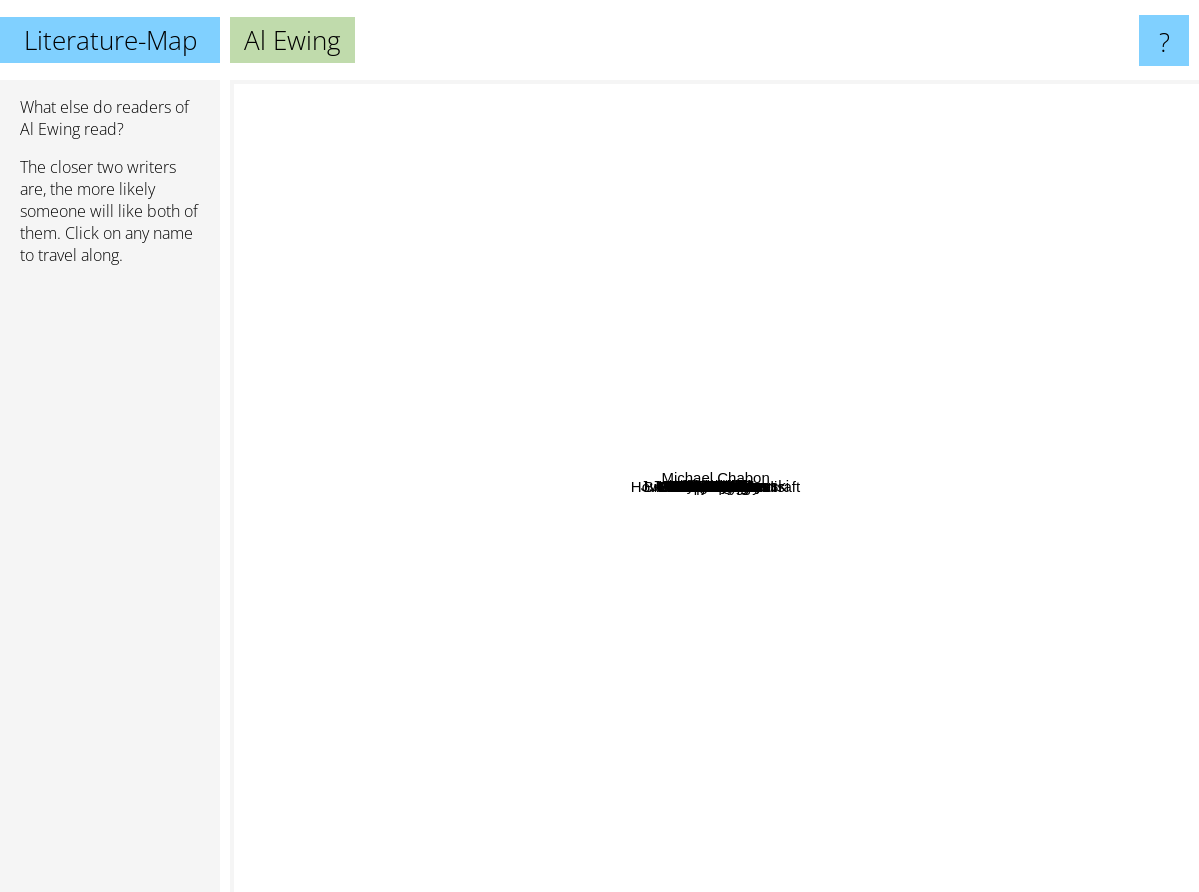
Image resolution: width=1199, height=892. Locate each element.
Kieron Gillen (802, 422)
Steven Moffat (643, 759)
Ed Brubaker (609, 364)
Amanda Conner (648, 591)
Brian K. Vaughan (829, 554)
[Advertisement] (110, 587)
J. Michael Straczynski (707, 300)
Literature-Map (110, 40)
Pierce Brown (581, 837)
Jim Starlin (839, 496)
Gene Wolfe (366, 498)
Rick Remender (790, 380)
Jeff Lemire (578, 625)
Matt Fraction (573, 433)
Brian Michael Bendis (722, 630)
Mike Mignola (869, 420)
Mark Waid (783, 596)
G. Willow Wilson (715, 673)
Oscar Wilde (822, 93)
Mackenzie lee (797, 518)
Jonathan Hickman (694, 466)
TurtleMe (578, 318)
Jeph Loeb (1008, 574)
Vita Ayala (792, 443)
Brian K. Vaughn (538, 656)
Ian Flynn (675, 367)
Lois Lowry (504, 142)
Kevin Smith (883, 391)
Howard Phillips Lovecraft (1103, 812)
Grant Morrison (988, 474)
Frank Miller (945, 284)
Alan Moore (888, 679)
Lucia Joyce (410, 513)
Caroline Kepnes (467, 661)
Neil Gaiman (385, 186)
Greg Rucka (680, 347)
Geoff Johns (704, 501)
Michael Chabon (1109, 311)
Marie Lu (468, 784)
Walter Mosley (970, 308)
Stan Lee (698, 233)
